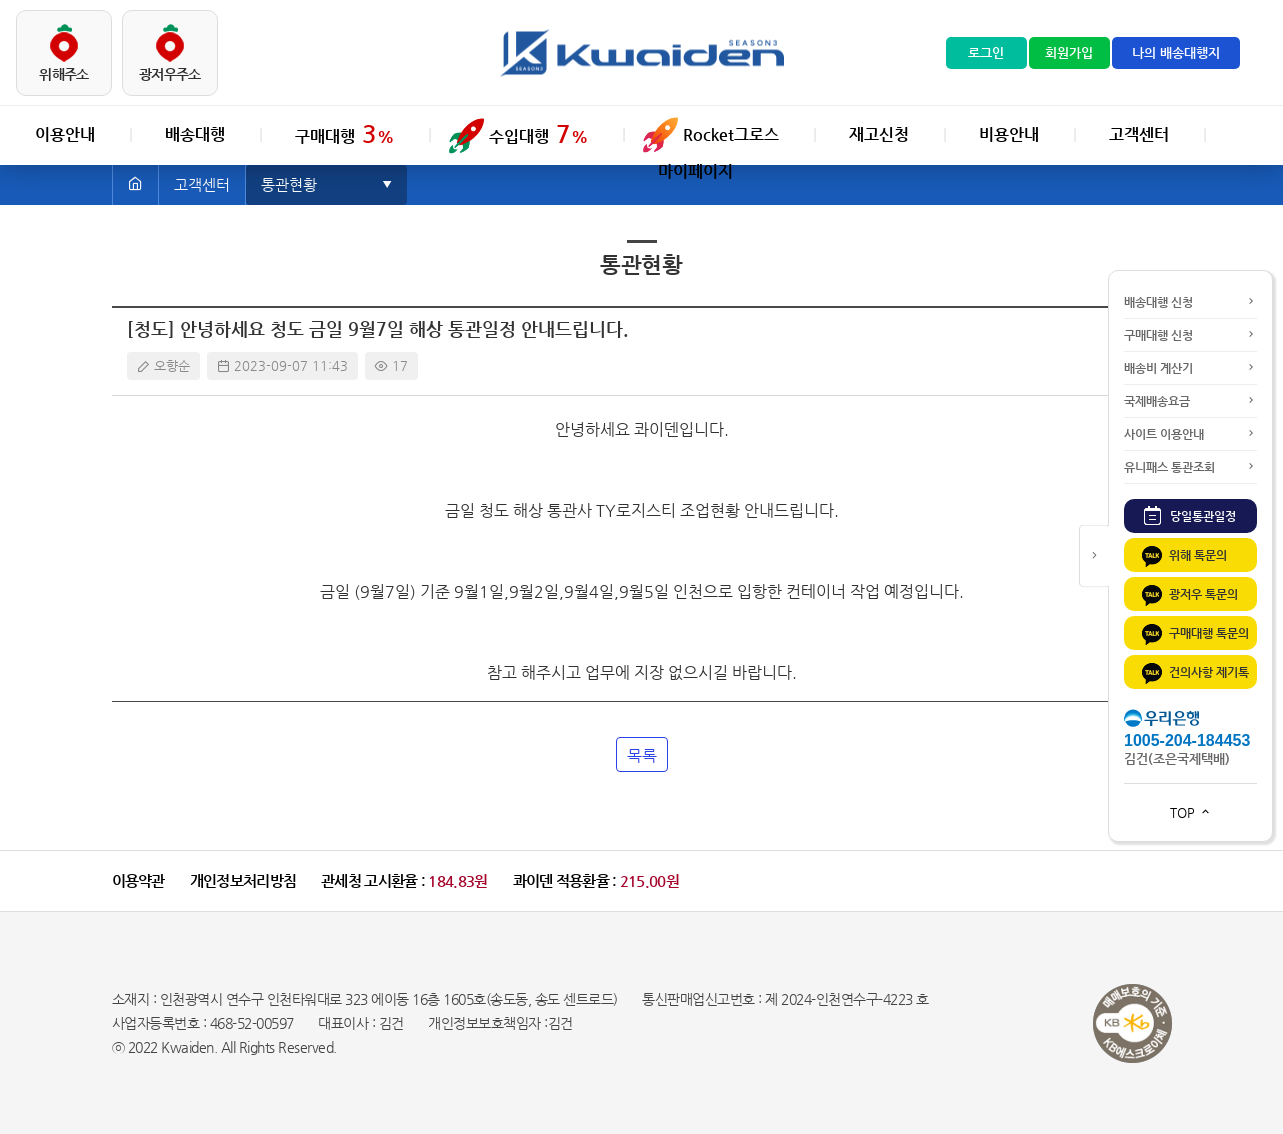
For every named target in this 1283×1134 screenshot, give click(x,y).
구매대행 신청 (1190, 335)
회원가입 (1069, 52)
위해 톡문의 (1183, 556)
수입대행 (538, 134)
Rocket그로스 (731, 134)
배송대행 (195, 134)
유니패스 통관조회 (1190, 467)
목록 (642, 755)
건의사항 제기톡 (1194, 673)
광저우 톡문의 (1188, 595)
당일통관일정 (1190, 515)
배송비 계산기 (1190, 368)
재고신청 (879, 134)
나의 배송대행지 (1176, 52)
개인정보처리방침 (243, 880)
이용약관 (138, 880)
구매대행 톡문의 (1194, 634)
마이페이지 (695, 171)
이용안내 (65, 134)
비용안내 (1009, 134)
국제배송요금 (1190, 401)
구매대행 (344, 134)
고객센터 (1139, 134)
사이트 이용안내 (1190, 434)
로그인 (986, 52)
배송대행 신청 (1190, 302)
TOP (1191, 812)
